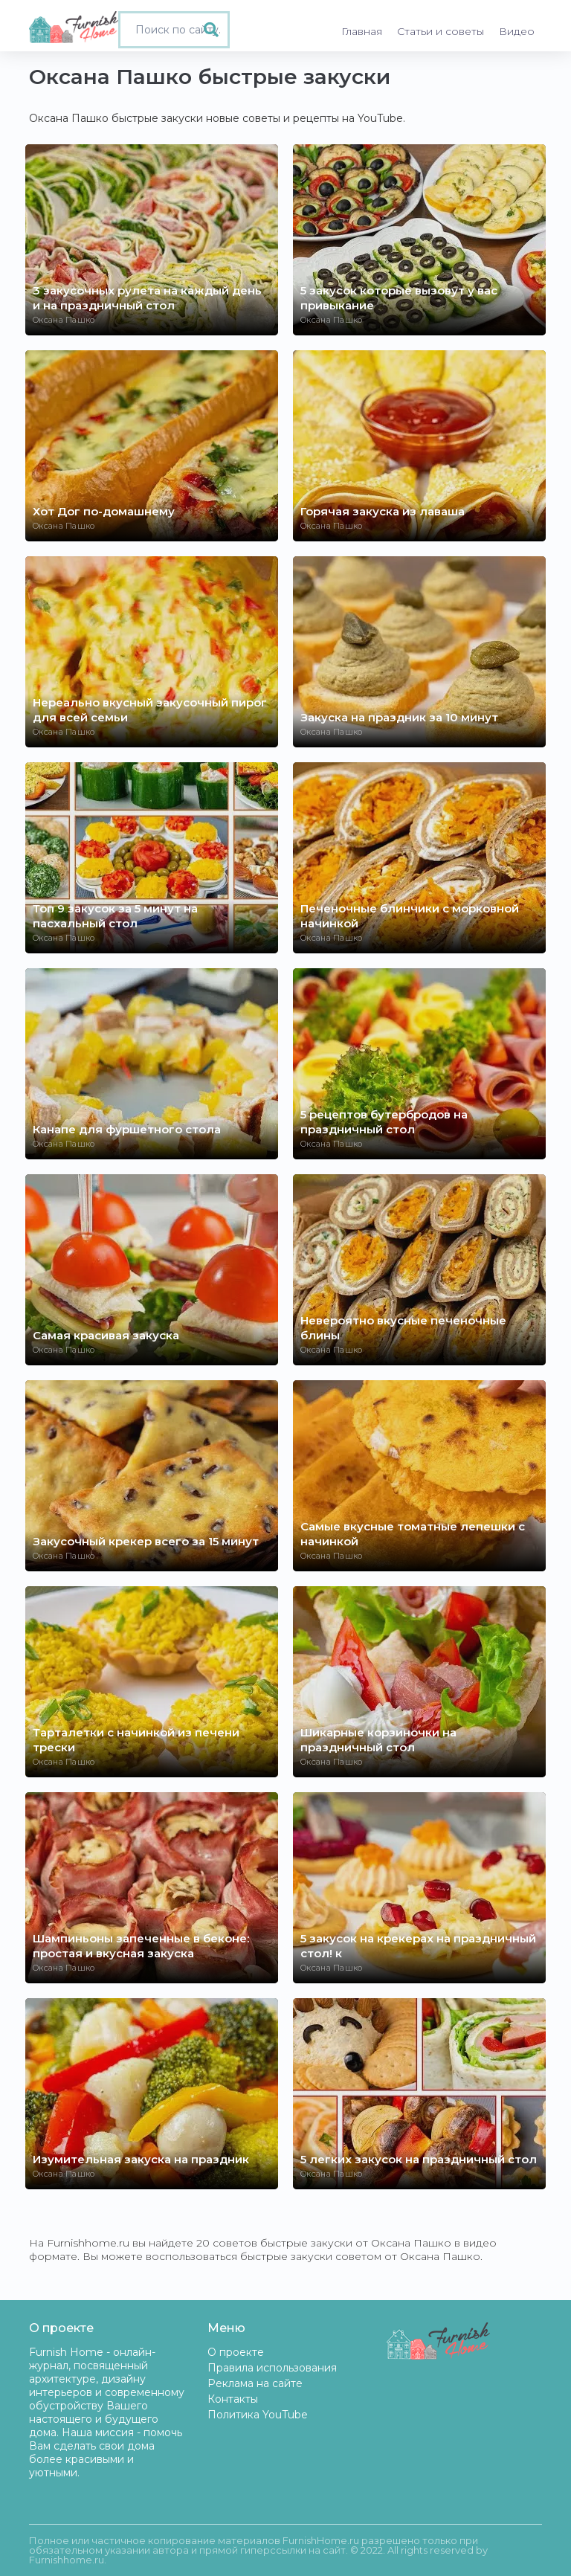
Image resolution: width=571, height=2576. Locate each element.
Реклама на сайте (255, 2383)
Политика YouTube (257, 2414)
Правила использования (272, 2367)
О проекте (235, 2352)
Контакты (232, 2399)
